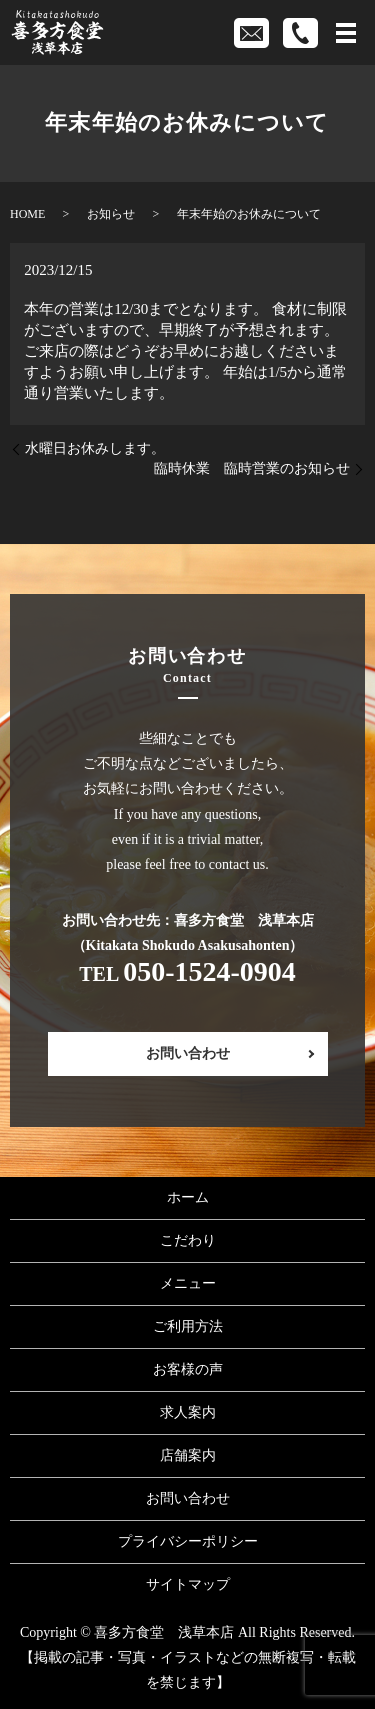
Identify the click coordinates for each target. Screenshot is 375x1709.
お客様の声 (188, 1369)
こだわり (188, 1240)
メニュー (188, 1283)
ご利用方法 (188, 1326)
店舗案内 (188, 1455)
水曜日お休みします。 (95, 448)
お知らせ (111, 214)
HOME (27, 214)
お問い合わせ (188, 1053)
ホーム (188, 1197)
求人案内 (188, 1412)
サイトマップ (188, 1584)
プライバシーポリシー (188, 1541)
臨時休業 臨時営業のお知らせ (252, 468)
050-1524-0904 (209, 971)
